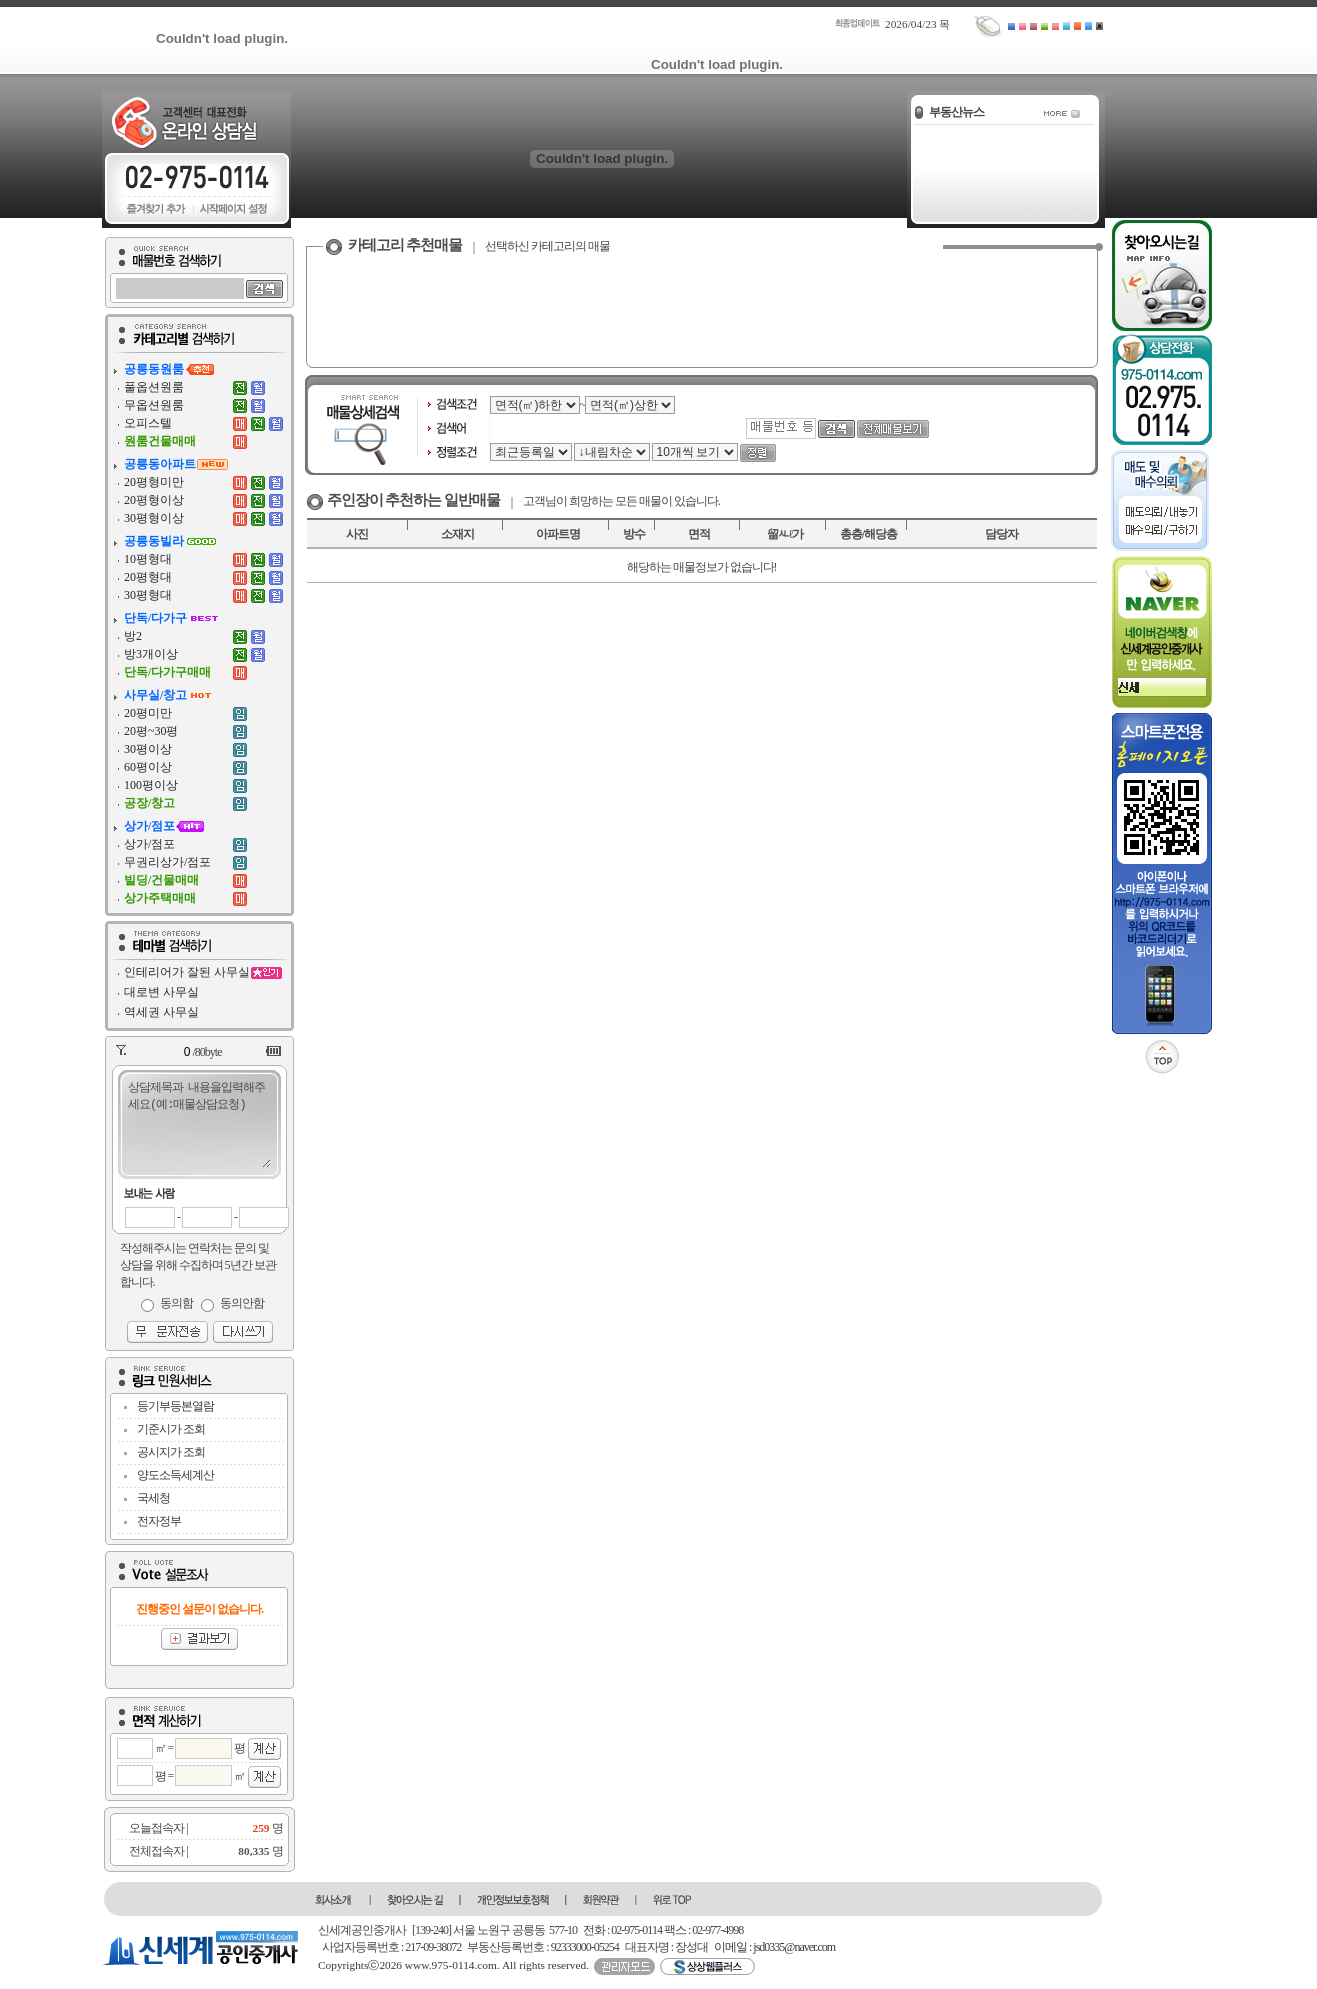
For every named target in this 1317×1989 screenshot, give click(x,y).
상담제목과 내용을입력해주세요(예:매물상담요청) (198, 1123)
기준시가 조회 (171, 1429)
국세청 (153, 1498)
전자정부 (159, 1521)
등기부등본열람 (175, 1406)
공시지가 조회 (171, 1452)
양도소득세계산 (175, 1475)
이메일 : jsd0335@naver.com (774, 1947)
